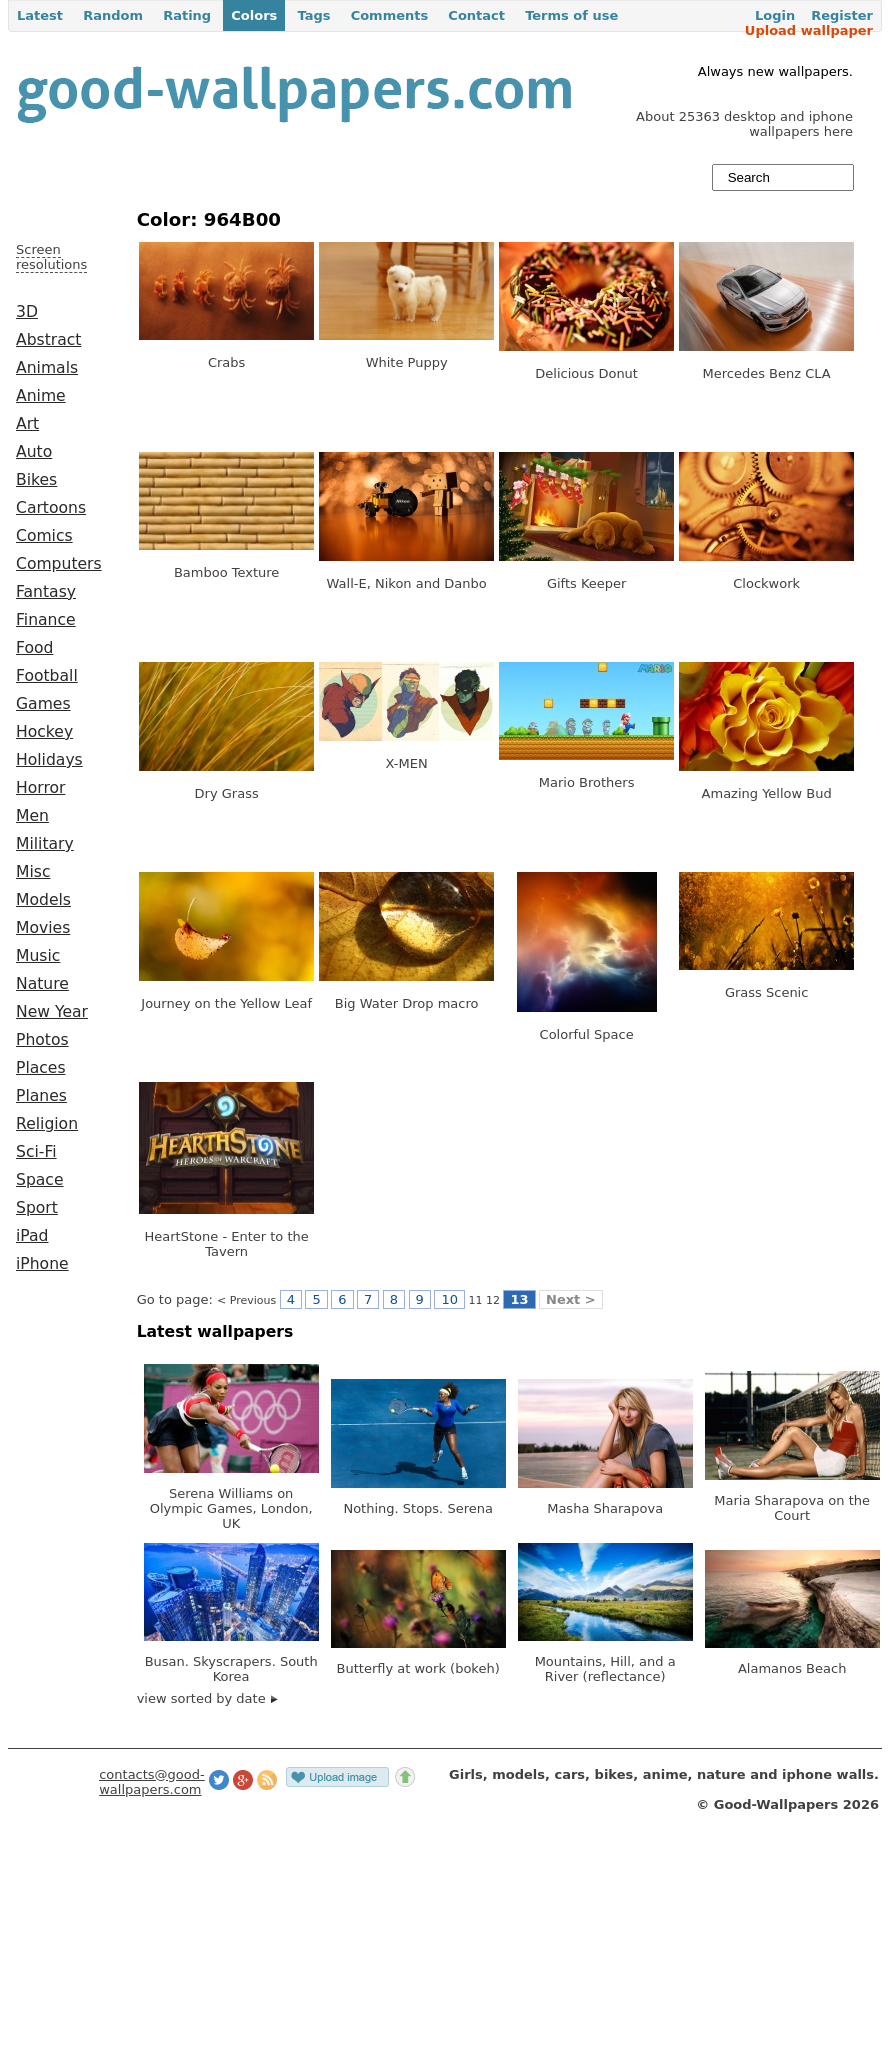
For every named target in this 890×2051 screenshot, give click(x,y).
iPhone (42, 1264)
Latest (40, 15)
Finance (46, 620)
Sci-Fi (36, 1152)
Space (40, 1180)
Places (41, 1068)
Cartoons (51, 508)
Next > (571, 1299)
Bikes (36, 480)
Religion (47, 1124)
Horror (40, 788)
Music (38, 956)
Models (43, 900)
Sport (37, 1208)
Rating (187, 15)
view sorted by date (207, 1698)
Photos (42, 1040)
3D (27, 312)
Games (43, 704)
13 (519, 1299)
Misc (33, 872)
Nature (42, 984)
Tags (313, 15)
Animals (47, 368)
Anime (41, 396)
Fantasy (46, 592)
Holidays (49, 760)
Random (113, 15)
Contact (476, 15)
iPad (32, 1236)
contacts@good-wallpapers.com (152, 1782)
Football (47, 676)
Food (34, 648)
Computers (59, 564)
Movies (43, 928)
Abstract (48, 340)
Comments (390, 15)
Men (32, 816)
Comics (44, 536)
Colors (254, 15)
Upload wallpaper (809, 30)
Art (27, 424)
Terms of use (571, 15)
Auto (34, 452)
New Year (52, 1012)
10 (449, 1299)
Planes (41, 1096)
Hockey (44, 732)
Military (45, 844)
